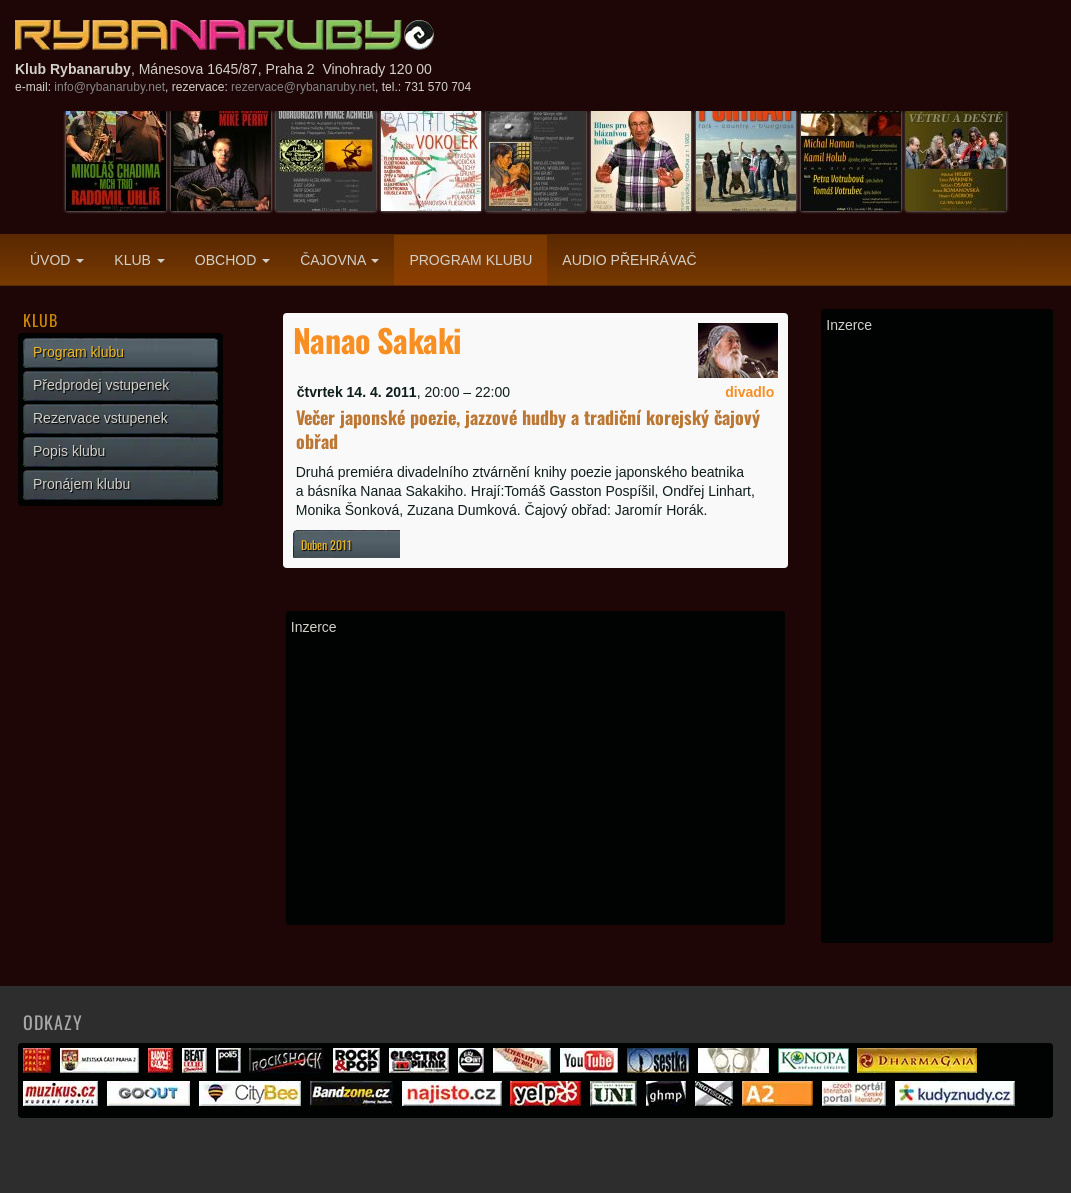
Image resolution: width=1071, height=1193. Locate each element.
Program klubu (470, 260)
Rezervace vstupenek (100, 418)
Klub (139, 260)
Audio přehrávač (629, 260)
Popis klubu (69, 451)
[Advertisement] (536, 780)
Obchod (232, 260)
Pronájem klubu (81, 484)
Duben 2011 (326, 544)
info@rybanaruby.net (109, 87)
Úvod (57, 260)
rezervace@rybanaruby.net (303, 87)
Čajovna (339, 260)
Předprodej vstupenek (101, 385)
